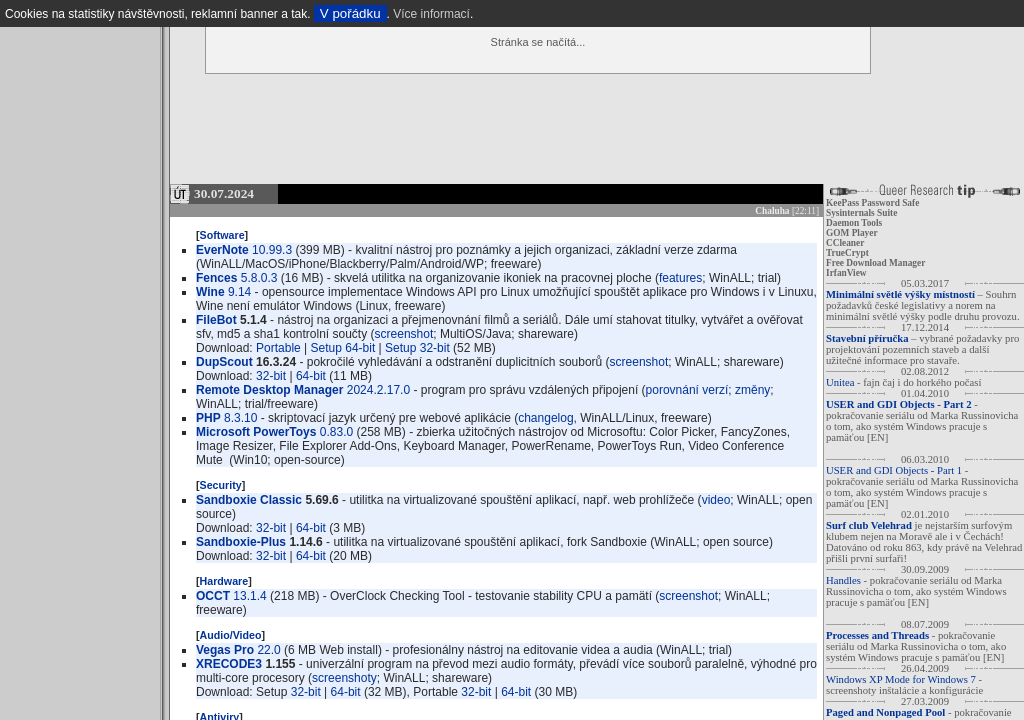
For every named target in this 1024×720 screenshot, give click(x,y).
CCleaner (845, 243)
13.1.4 (249, 596)
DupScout (224, 362)
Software (222, 235)
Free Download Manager (875, 263)
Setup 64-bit (343, 348)
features (680, 278)
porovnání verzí (687, 390)
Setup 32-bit (417, 348)
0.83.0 (336, 432)
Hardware (224, 581)
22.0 (268, 650)
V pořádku (350, 13)
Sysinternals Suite (861, 213)
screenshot (404, 334)
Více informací (431, 14)
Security (221, 485)
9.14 (239, 292)
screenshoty (344, 678)
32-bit (271, 376)
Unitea (840, 382)
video (716, 500)
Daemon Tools (854, 223)
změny (752, 390)
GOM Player (852, 233)
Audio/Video (231, 635)
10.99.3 (272, 250)
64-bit (311, 376)
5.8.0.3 (259, 278)
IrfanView (846, 273)
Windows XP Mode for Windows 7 (901, 679)
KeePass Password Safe (872, 203)
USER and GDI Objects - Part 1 (894, 470)
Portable (278, 348)
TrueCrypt (847, 253)
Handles (843, 580)
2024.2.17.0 (378, 390)
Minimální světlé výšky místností (900, 294)
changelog (545, 418)
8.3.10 (240, 418)
